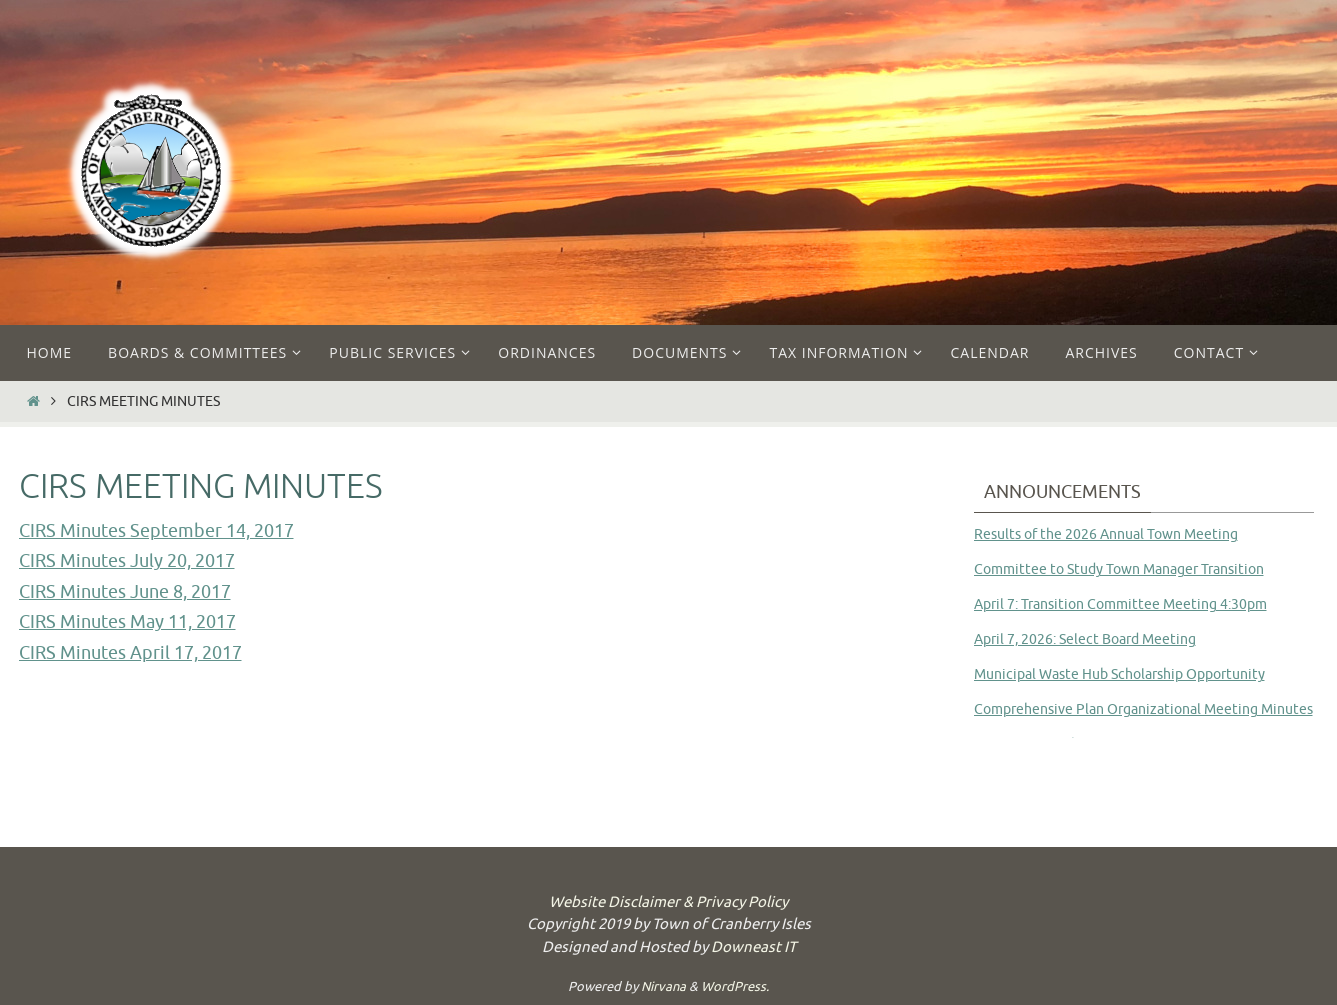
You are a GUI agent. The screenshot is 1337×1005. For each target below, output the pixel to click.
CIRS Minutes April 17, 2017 (130, 653)
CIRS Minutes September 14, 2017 (156, 531)
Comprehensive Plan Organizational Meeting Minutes (1143, 709)
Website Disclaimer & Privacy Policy (668, 902)
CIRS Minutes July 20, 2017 (127, 561)
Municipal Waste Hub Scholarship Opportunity (1119, 674)
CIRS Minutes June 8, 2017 (125, 592)
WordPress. (735, 986)
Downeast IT (753, 947)
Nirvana (663, 986)
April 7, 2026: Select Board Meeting (1085, 639)
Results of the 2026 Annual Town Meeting (1106, 534)
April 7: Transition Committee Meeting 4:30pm (1120, 604)
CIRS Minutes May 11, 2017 (127, 622)
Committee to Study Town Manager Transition (1119, 569)
